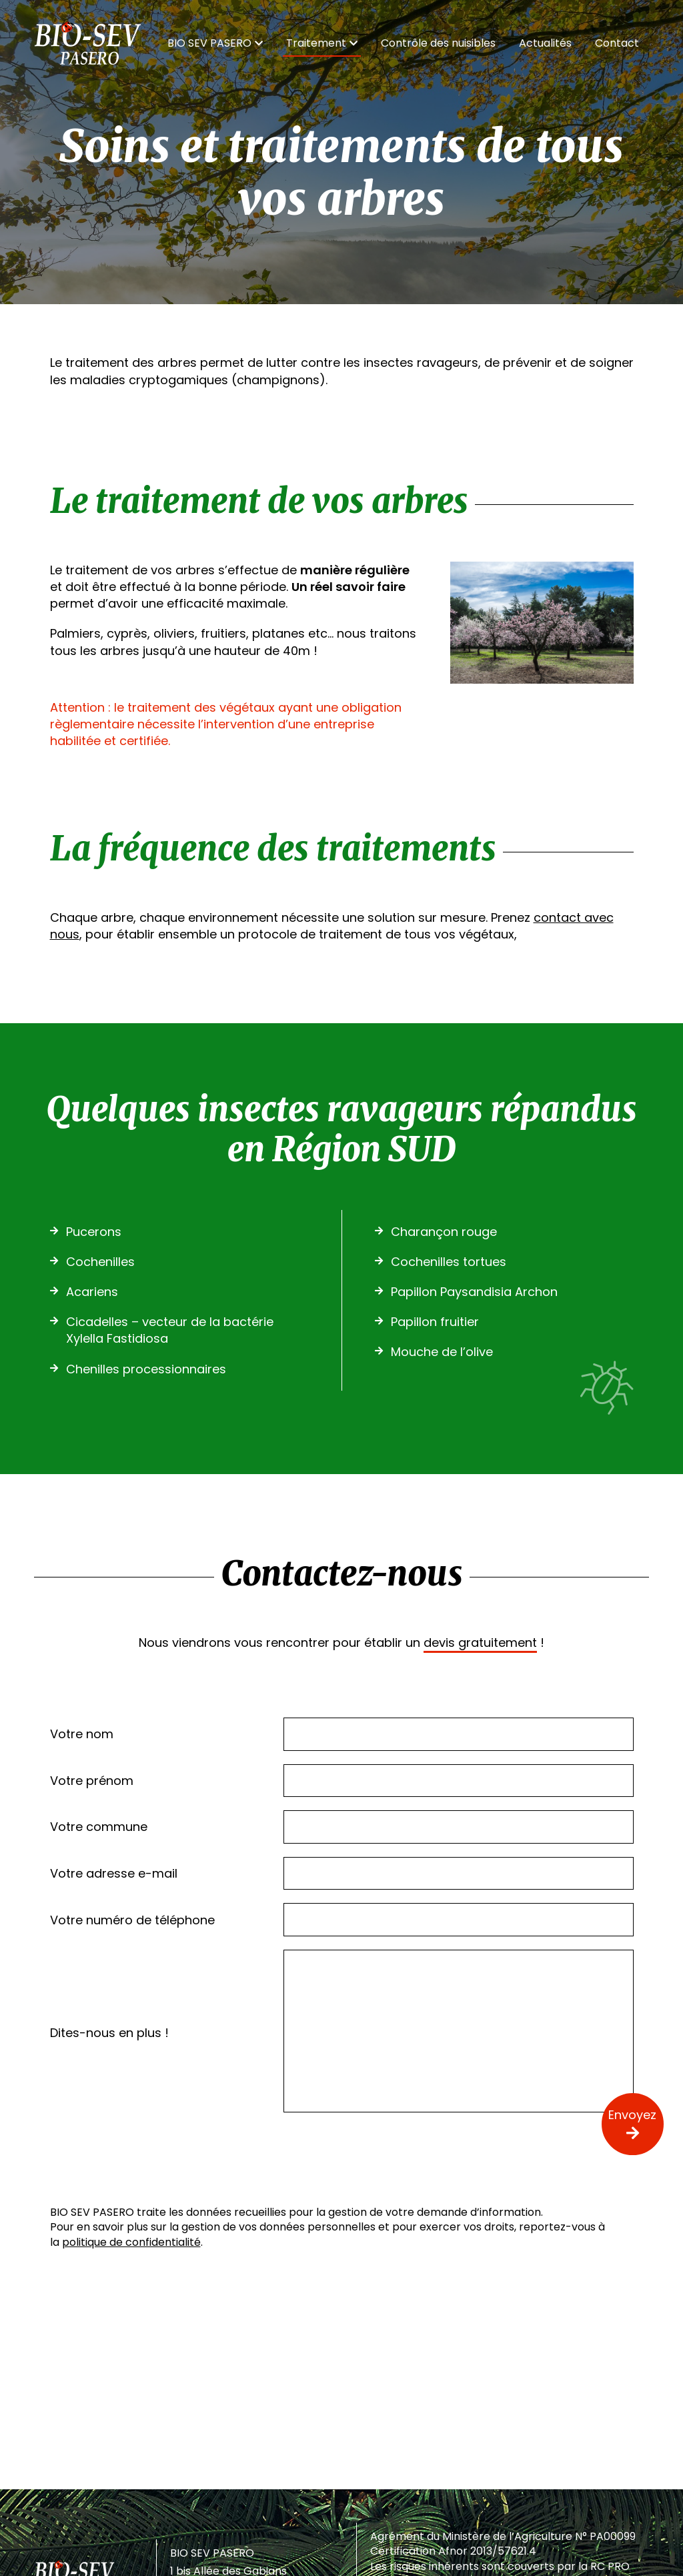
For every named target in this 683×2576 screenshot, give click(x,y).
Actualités (545, 43)
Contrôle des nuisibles (438, 43)
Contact (617, 43)
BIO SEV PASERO (215, 43)
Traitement (322, 43)
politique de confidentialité (131, 2242)
